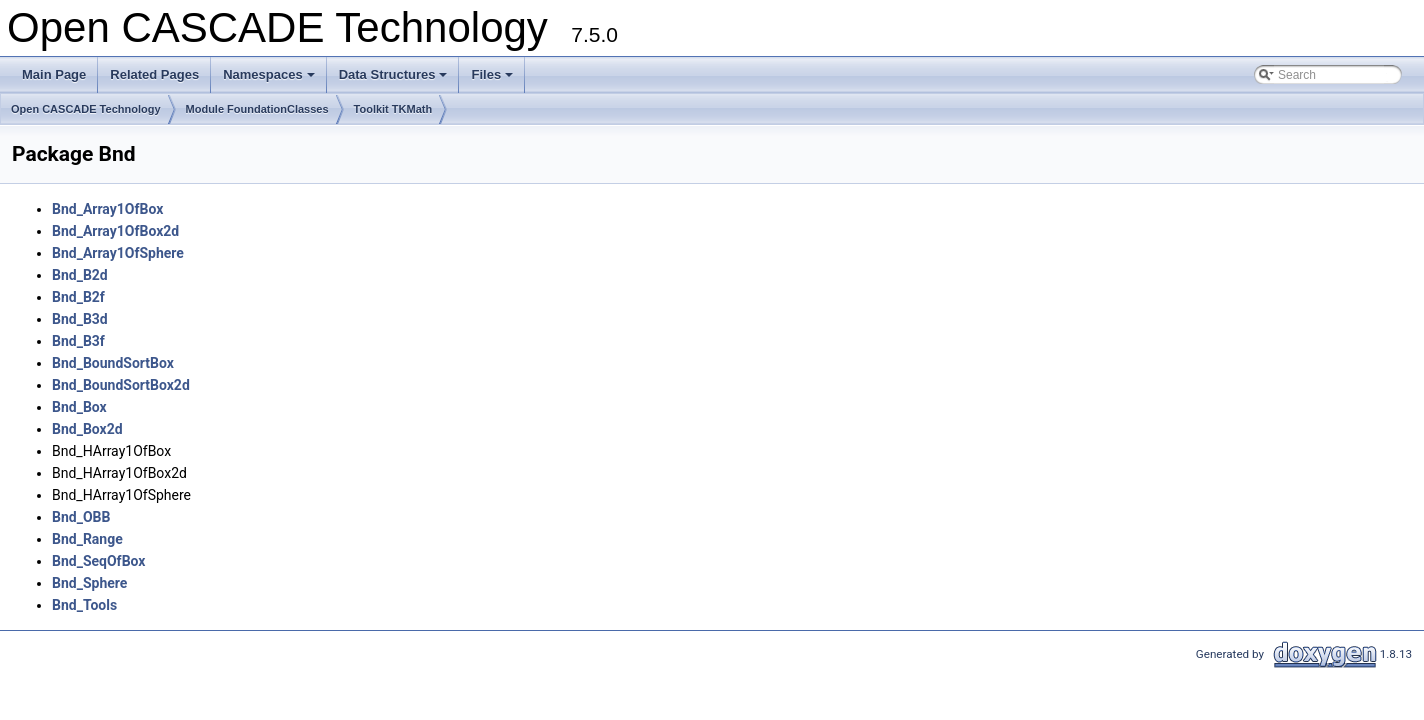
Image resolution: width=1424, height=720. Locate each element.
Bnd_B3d (80, 319)
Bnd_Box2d (87, 429)
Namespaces (270, 80)
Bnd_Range (87, 539)
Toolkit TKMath (393, 109)
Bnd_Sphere (89, 583)
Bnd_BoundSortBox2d (121, 385)
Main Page (54, 74)
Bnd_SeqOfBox (98, 561)
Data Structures (395, 80)
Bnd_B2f (78, 297)
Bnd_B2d (80, 275)
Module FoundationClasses (257, 109)
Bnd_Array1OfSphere (118, 253)
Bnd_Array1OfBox (107, 209)
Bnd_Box (79, 407)
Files (493, 80)
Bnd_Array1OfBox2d (115, 231)
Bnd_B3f (78, 341)
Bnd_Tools (84, 605)
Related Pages (154, 74)
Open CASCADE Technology (86, 109)
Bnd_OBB (81, 517)
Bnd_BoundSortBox (113, 363)
